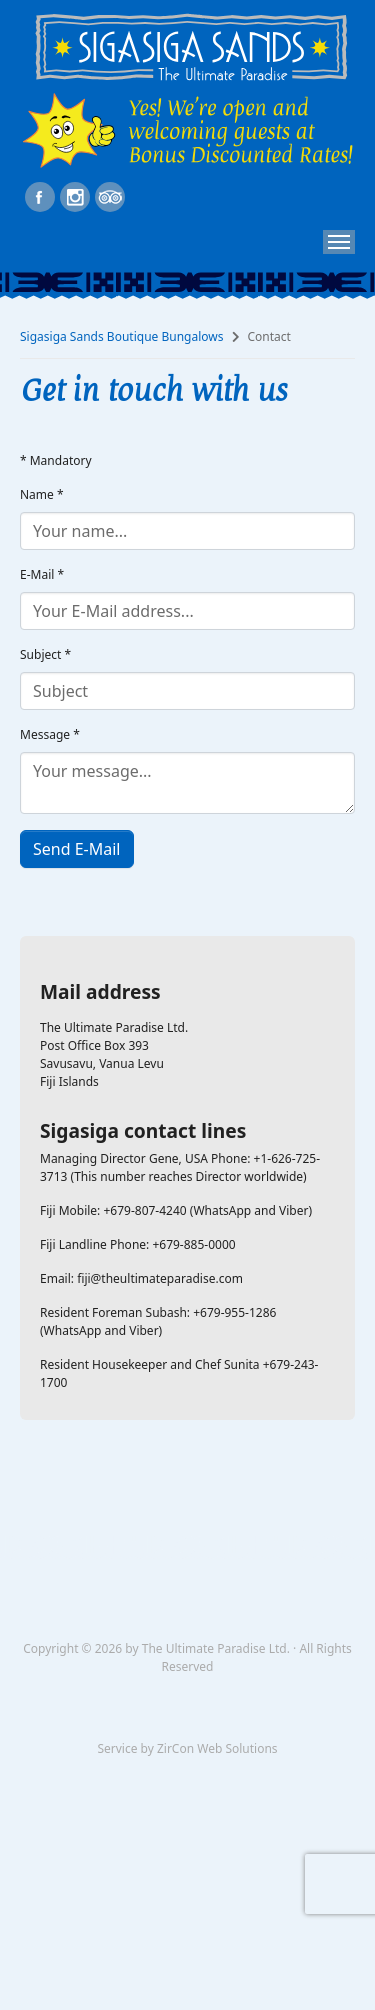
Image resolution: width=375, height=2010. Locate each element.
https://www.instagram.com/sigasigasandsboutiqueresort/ (75, 197)
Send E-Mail (77, 849)
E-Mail (42, 574)
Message (50, 734)
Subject (45, 654)
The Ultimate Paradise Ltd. (216, 1648)
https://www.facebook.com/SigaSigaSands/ (40, 197)
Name (42, 494)
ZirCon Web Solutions (217, 1748)
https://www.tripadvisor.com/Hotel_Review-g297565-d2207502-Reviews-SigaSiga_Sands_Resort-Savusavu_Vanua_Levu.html (110, 197)
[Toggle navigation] (339, 242)
